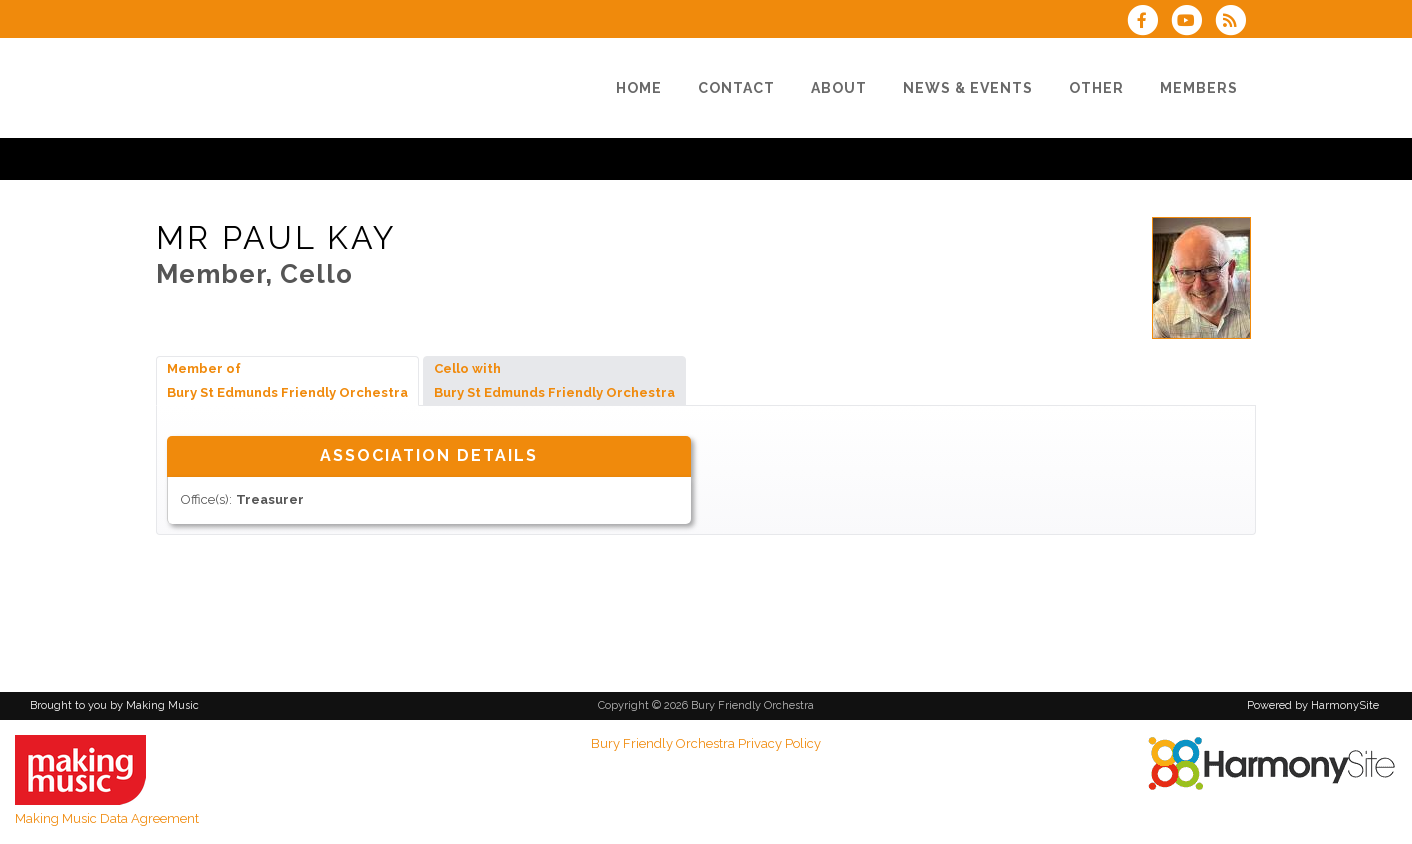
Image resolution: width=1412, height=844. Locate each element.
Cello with (554, 380)
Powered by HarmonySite (1313, 705)
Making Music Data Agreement (107, 818)
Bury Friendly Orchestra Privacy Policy (706, 743)
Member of (287, 380)
